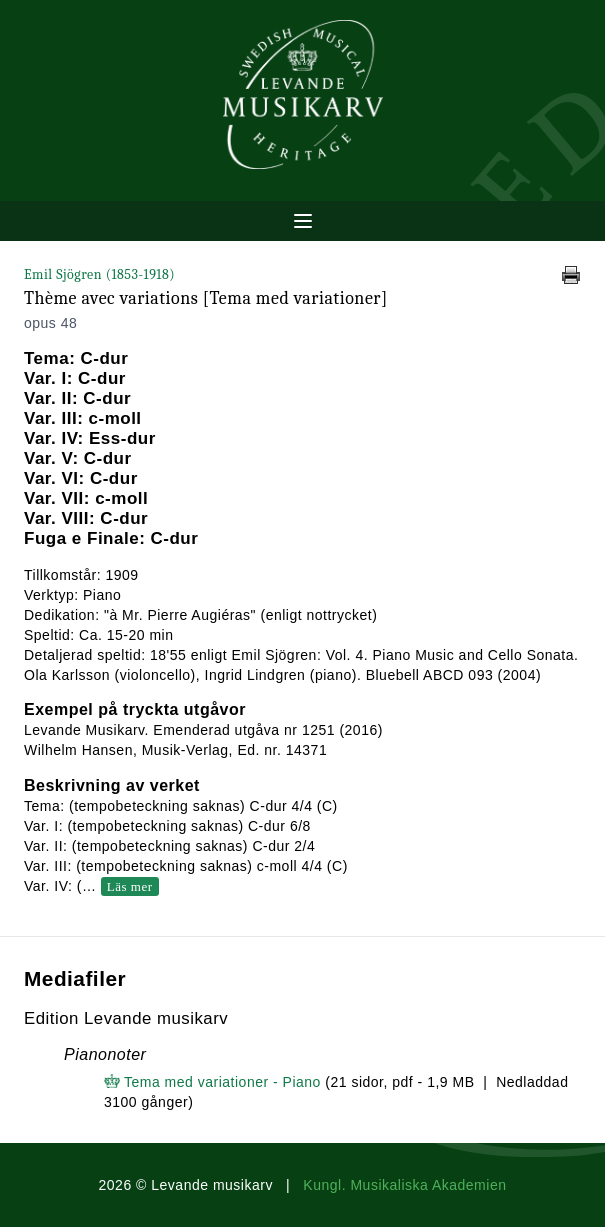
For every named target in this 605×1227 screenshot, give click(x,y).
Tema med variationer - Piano (222, 1082)
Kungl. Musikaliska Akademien (404, 1185)
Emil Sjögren (99, 274)
